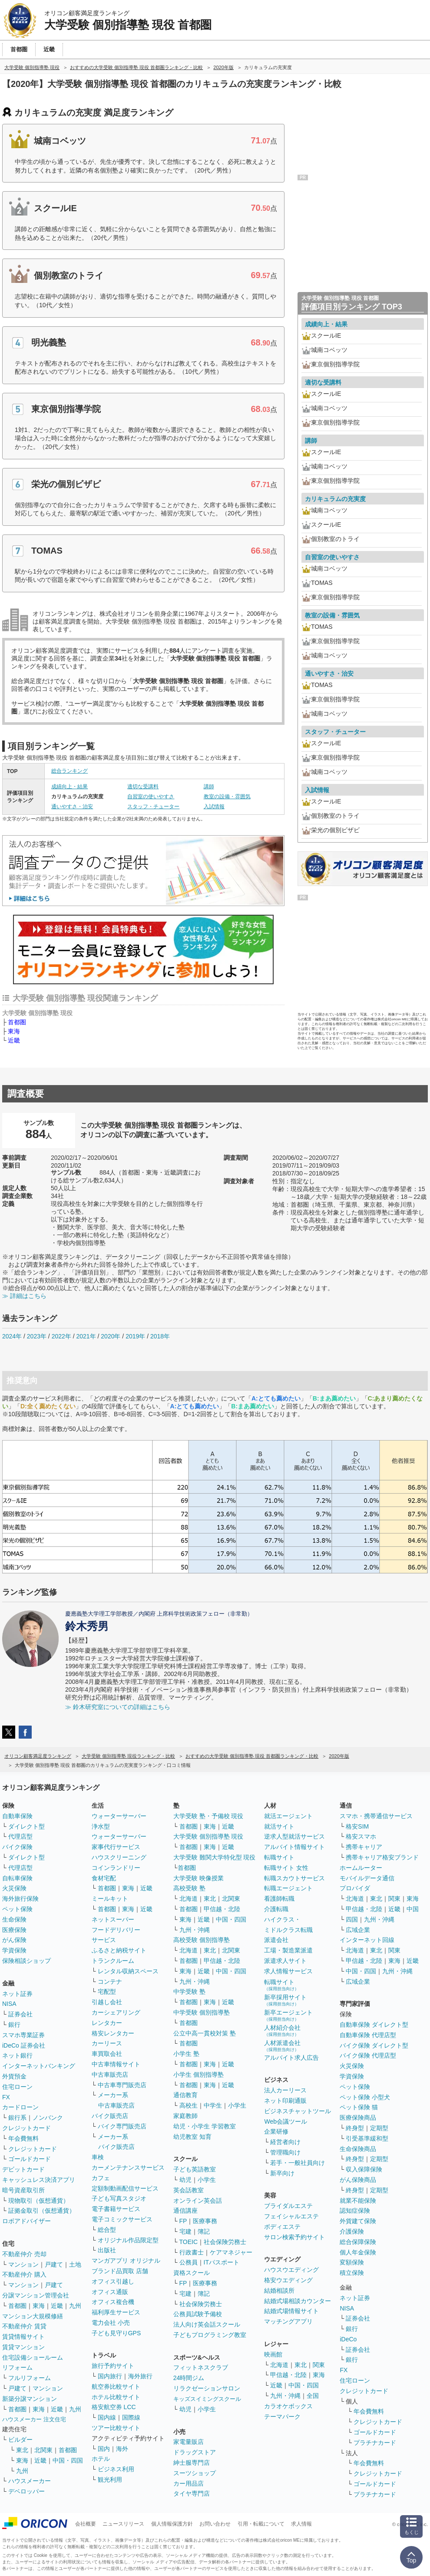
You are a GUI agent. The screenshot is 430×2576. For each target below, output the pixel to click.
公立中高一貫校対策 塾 (204, 2033)
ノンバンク (48, 2117)
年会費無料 (23, 2138)
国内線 (107, 2417)
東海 (14, 1031)
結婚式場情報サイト (291, 2310)
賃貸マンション (23, 2347)
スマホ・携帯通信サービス (376, 1815)
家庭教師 (185, 2115)
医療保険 (14, 1929)
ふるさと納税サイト (119, 1950)
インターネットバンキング (38, 2065)
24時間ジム (189, 2377)
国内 (104, 2448)
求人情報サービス (288, 1971)
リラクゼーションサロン (206, 2388)
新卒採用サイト (285, 2000)
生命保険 (14, 1919)
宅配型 (107, 1991)
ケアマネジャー (231, 2252)
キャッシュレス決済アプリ (38, 2179)
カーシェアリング (116, 2012)
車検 (98, 2157)
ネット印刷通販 (285, 2100)
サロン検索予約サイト (294, 2237)
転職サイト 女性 (286, 1867)
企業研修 (276, 2131)
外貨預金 (14, 2076)
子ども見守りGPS (116, 2333)
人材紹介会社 (282, 2030)
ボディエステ (282, 2226)
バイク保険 (17, 1846)
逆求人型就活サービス (294, 1836)
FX (6, 2097)
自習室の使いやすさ (150, 796)
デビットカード (23, 2169)
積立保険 (352, 2272)
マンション (23, 2264)
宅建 (185, 2231)
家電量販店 (188, 2441)
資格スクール (191, 2272)
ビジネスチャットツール (297, 2111)
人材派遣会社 (282, 2045)
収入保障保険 (364, 2169)
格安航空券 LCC (114, 2406)
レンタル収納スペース (128, 1971)
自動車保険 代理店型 (368, 2035)
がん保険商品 (358, 2179)
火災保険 (14, 1888)
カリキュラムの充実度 (335, 498)
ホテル (101, 2458)
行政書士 (191, 2252)
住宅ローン (17, 2086)
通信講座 (185, 2210)
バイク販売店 (110, 2115)
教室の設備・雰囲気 (227, 796)
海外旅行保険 (20, 1898)
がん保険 (14, 1939)
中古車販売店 (110, 2074)
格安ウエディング (288, 2280)
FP (183, 2220)
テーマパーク (282, 2416)
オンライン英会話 (197, 2200)
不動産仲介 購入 (24, 2274)
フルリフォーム (29, 2377)
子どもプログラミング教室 (209, 2334)
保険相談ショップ (26, 1960)
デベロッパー (26, 2491)
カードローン (20, 2107)
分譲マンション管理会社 (35, 2295)
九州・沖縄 (194, 1929)
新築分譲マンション (29, 2398)
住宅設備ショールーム (32, 2357)
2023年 (36, 1336)
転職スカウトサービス (294, 1878)
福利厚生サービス (116, 2312)
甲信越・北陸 (222, 1908)
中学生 (213, 2105)
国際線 (131, 2417)
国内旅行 (110, 2376)
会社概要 (85, 2524)
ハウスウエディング (291, 2269)
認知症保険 (355, 2210)
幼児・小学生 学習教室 (204, 2126)
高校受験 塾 (189, 1888)
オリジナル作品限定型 (128, 2240)
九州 (75, 2305)
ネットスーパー (113, 1919)
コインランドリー (116, 1867)
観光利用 (110, 2479)
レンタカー (107, 2022)
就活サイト (279, 1826)
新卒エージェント (288, 2015)
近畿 (14, 1040)
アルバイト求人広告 (291, 2057)
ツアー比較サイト (116, 2427)
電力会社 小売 (111, 2322)
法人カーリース (285, 2090)
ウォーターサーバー (119, 1815)
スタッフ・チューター (153, 806)
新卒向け (282, 2173)
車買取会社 (107, 2053)
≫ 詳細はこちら (24, 1295)
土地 (75, 2264)
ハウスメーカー (29, 2480)
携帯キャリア (364, 1846)
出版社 (107, 2250)
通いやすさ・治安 (72, 806)
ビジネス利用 (116, 2469)
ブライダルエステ (288, 2205)
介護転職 (276, 1908)
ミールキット (110, 1898)
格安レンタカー (113, 2033)
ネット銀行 (17, 2055)
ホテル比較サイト (116, 2396)
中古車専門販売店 (122, 2084)
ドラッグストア (194, 2452)
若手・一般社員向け (297, 2162)
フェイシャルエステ (291, 2216)
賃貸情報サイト (23, 2336)
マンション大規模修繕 (32, 2316)
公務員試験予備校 (197, 2313)
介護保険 (352, 2231)
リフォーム (17, 2367)
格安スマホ (361, 1836)
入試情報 (214, 806)
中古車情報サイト (116, 2064)
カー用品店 (188, 2483)
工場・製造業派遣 (288, 1950)
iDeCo (348, 2339)
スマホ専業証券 (23, 2035)
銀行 (14, 2024)
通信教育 (185, 2094)
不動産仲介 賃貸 (24, 2326)
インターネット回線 (367, 1939)
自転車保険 (17, 1878)
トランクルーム (113, 1960)
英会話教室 (188, 2190)
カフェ (101, 2177)
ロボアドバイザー (26, 2220)
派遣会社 (276, 1939)
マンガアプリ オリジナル (126, 2260)
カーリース (107, 2043)
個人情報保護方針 (172, 2524)
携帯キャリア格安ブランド (382, 1857)
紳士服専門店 (191, 2462)
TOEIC (188, 2241)
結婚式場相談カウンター (297, 2300)
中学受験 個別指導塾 (201, 2012)
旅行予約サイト (113, 2365)
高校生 (188, 2105)
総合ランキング (69, 771)
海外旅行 (140, 2376)
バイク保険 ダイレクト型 (374, 2045)
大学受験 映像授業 (198, 1878)
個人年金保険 (358, 2252)
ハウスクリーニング (119, 1857)
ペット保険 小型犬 (365, 2097)
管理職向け (285, 2152)
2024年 (12, 1336)
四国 (352, 1919)
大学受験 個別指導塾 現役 (208, 1836)
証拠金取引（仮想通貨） (41, 2210)
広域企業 (358, 1929)
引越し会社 (107, 2001)
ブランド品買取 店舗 (120, 2270)
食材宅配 (104, 1878)
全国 (313, 2395)
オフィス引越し (113, 2281)
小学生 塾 (186, 2053)
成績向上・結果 (69, 786)
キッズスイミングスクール (207, 2399)
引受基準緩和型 (367, 2138)
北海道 (188, 1898)
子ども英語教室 (194, 2169)
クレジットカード (26, 2128)
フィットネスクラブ (200, 2367)
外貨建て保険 (358, 2220)
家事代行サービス (116, 1846)
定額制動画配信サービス (125, 2188)
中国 (413, 1908)
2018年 (160, 1336)
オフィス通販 (110, 2291)
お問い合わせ (215, 2524)
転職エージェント (288, 1888)
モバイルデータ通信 (367, 1878)
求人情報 (301, 2524)
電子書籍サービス (116, 2208)
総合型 (107, 2229)
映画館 (273, 2354)
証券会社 (20, 2014)
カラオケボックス (288, 2406)
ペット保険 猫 (359, 2107)
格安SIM (357, 1826)
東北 (22, 2450)
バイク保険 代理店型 (368, 2055)
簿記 (204, 2231)
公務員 (188, 2262)
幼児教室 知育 (192, 2136)
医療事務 (205, 2220)
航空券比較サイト (116, 2386)
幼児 (185, 2179)
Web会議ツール (285, 2121)
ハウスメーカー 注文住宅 (34, 2419)
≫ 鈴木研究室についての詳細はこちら (117, 1706)
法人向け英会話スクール (206, 2324)
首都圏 (17, 1022)
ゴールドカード (29, 2158)
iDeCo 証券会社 (23, 2045)
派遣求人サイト (285, 1960)
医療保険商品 (358, 2117)
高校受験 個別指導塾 (201, 1939)
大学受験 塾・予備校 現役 (208, 1815)
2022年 (61, 1336)
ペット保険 (17, 1908)
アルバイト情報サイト (294, 1846)
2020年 (110, 1336)
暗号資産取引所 (23, 2190)
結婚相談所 (279, 2290)
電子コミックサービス (122, 2219)
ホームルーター (361, 1867)
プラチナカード (375, 2442)
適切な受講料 (143, 786)
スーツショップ (194, 2473)
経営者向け (285, 2141)
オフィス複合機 (113, 2301)
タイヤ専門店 (191, 2493)
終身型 (355, 2128)
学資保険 (14, 1950)
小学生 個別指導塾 (198, 2074)
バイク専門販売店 (122, 2126)
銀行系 (17, 2117)
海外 (122, 2448)
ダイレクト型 (26, 1826)
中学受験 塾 (189, 1991)
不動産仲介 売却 (24, 2254)
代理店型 (20, 1836)
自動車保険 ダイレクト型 (374, 2024)
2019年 (135, 1336)
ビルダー (20, 2439)
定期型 (379, 2128)
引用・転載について (261, 2524)
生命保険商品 (358, 2148)
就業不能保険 (358, 2200)
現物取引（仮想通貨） (38, 2200)
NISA (9, 2003)
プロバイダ (355, 1888)
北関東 (43, 2450)
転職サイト (279, 1857)
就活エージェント (288, 1815)
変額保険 (352, 2262)
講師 (209, 786)
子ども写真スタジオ (119, 2198)
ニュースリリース (123, 2524)
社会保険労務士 (225, 2241)
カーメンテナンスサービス (128, 2167)
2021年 (86, 1336)
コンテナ (110, 1981)
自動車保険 (17, 1815)
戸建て (54, 2264)
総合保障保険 (358, 2241)
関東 (319, 2364)
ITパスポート (221, 2262)
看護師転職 (279, 1898)
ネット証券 (17, 1993)
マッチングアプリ (288, 2321)
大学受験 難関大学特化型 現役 (214, 1857)
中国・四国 (68, 2460)
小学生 (237, 2105)
